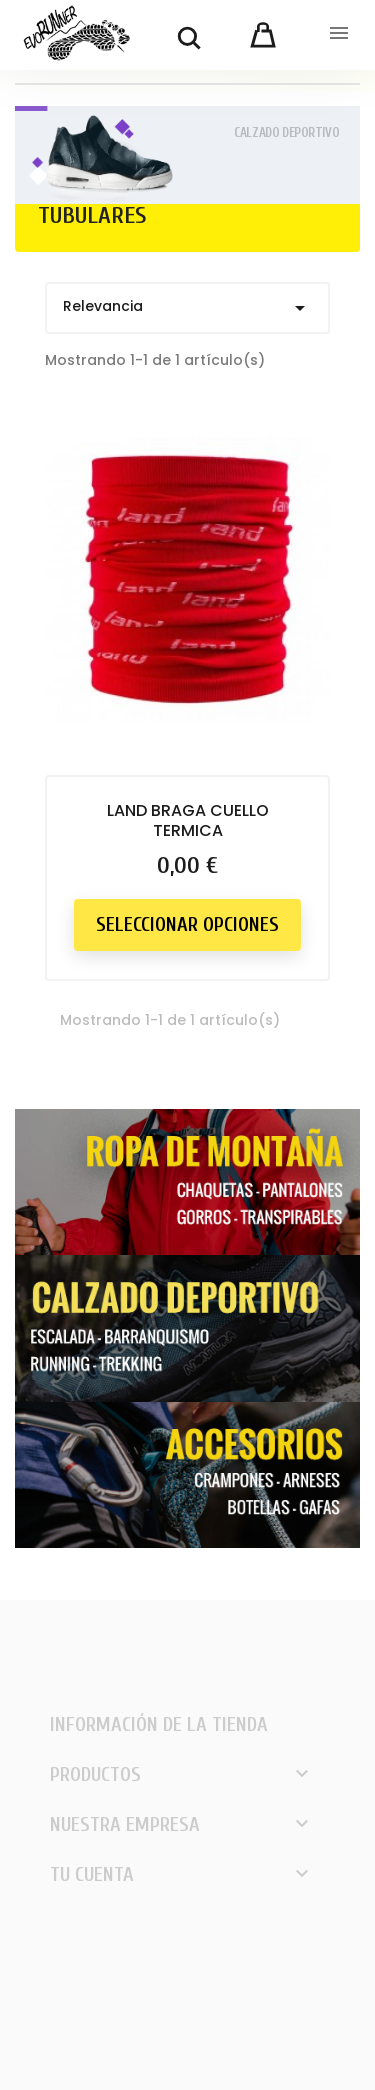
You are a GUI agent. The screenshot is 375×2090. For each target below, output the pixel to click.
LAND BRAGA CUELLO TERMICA (188, 820)
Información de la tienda (159, 1724)
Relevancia (187, 308)
